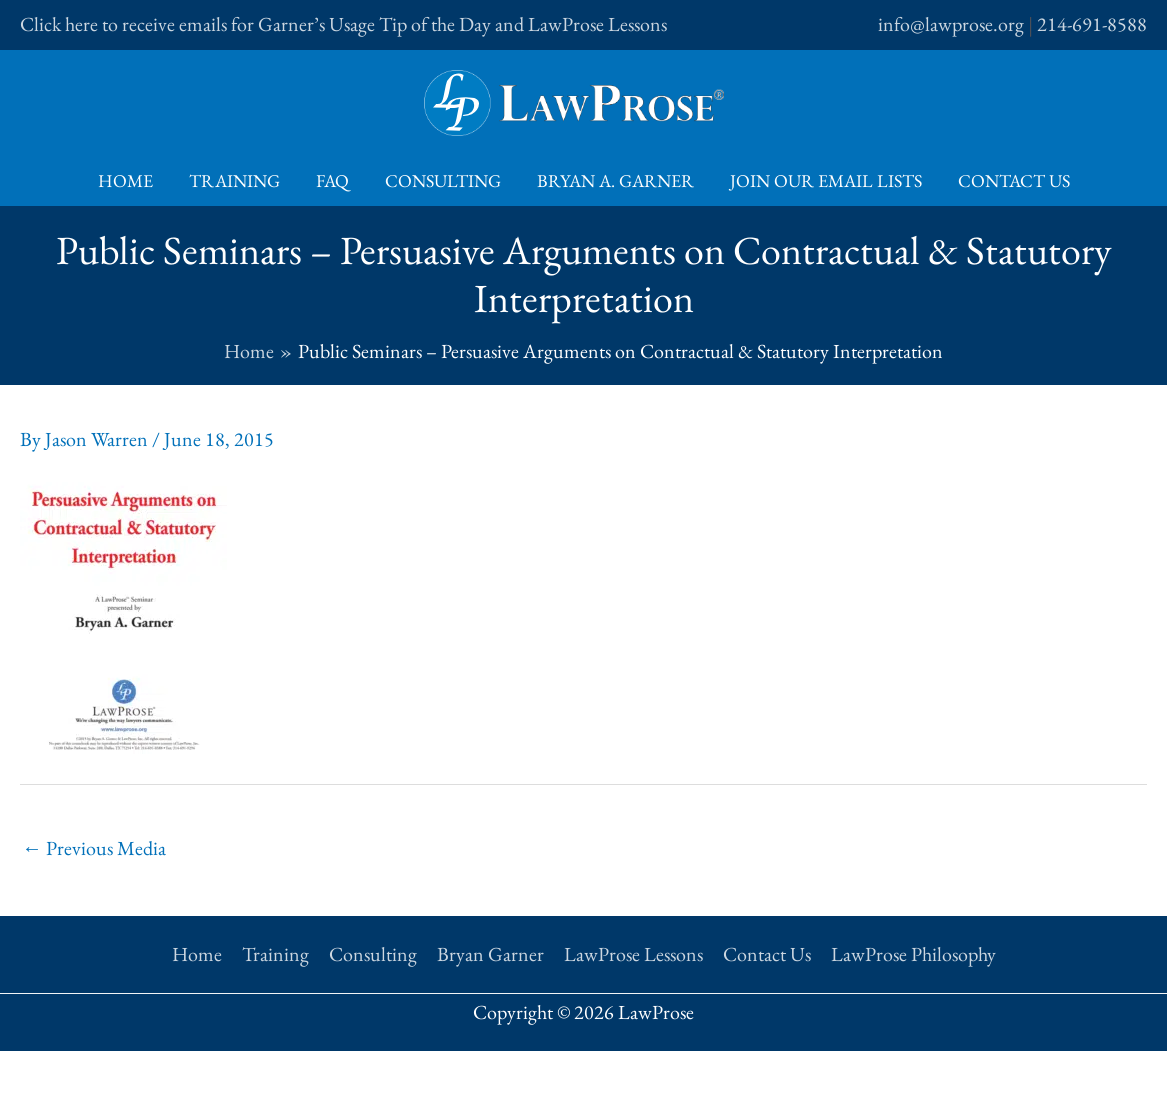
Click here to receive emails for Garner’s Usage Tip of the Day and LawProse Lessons (343, 24)
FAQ (332, 180)
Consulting (443, 180)
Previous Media (94, 848)
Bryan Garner (490, 954)
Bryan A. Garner (615, 180)
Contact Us (1014, 180)
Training (234, 180)
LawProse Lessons (633, 954)
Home (125, 180)
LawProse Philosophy (913, 954)
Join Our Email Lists (826, 180)
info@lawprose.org (951, 24)
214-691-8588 (1092, 24)
